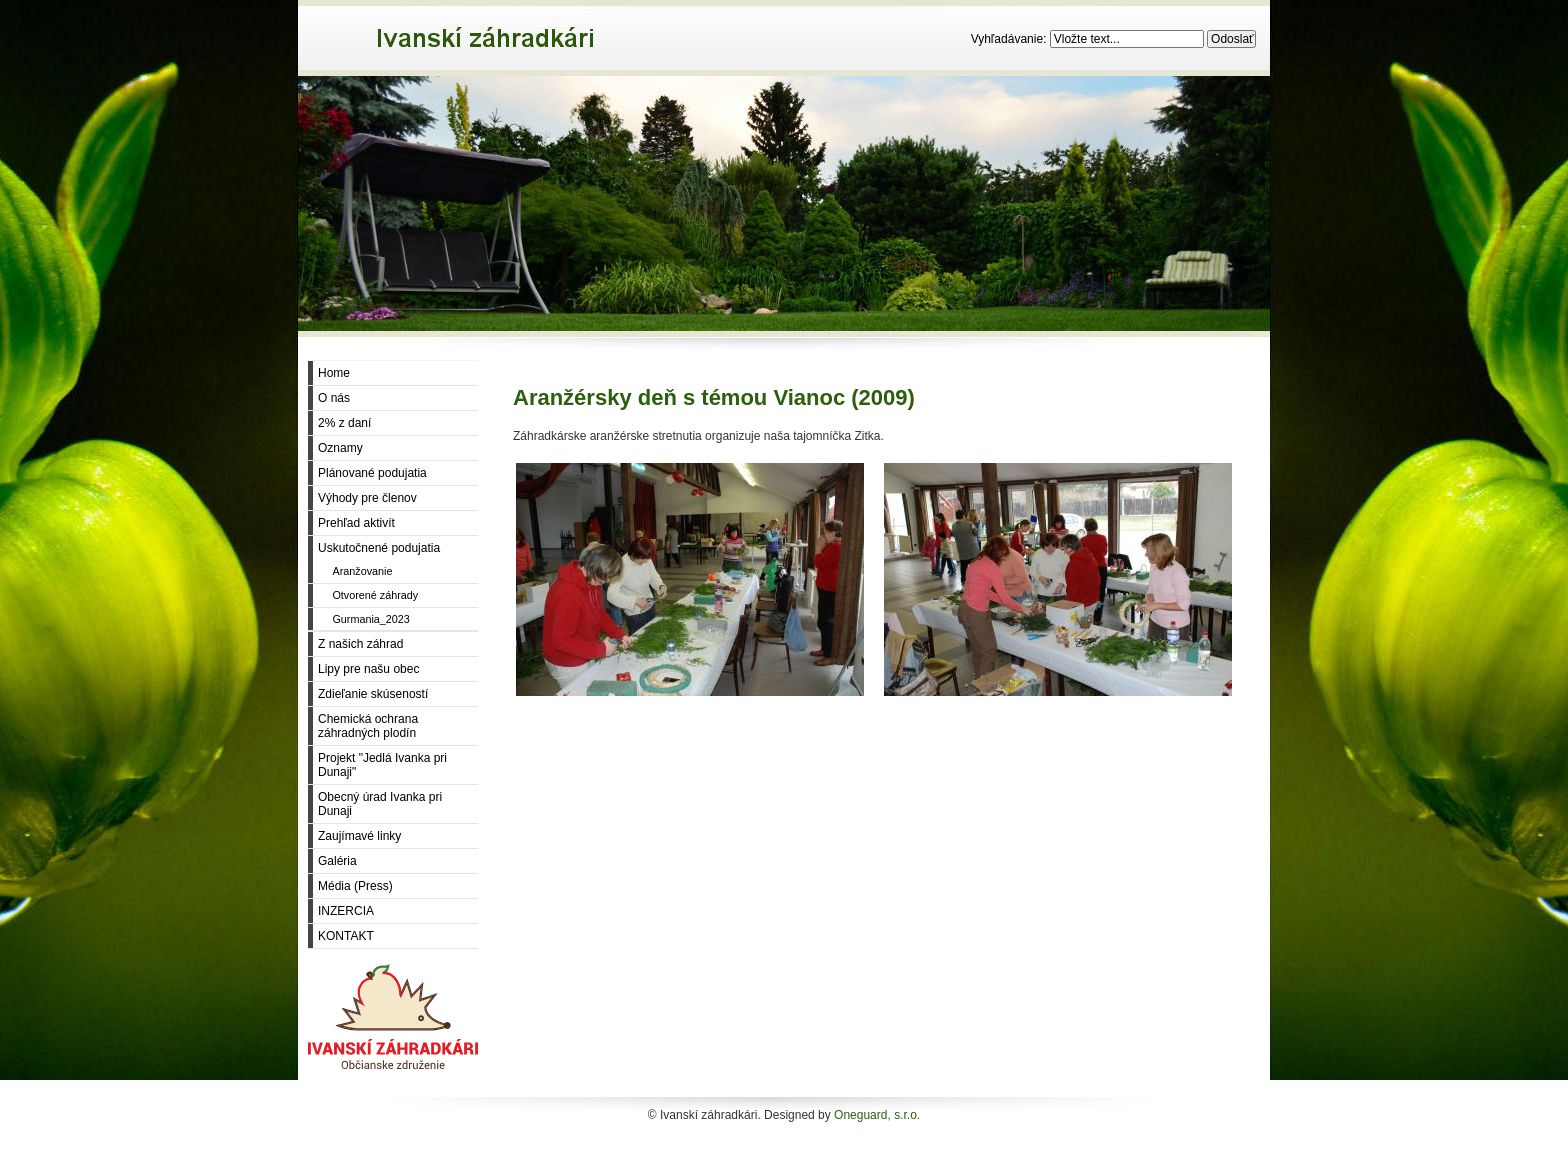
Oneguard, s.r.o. (877, 1115)
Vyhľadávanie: (1010, 39)
